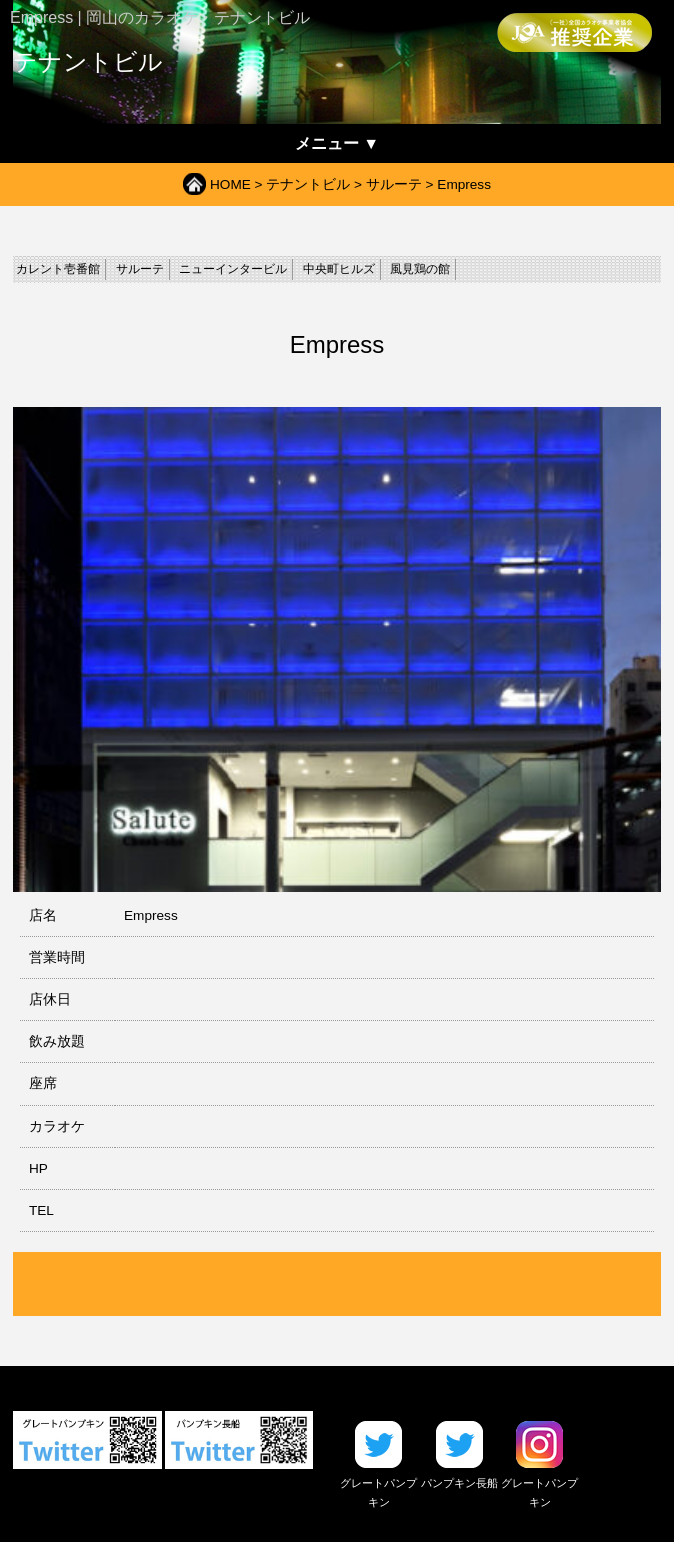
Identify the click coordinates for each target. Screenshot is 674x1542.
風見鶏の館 (420, 269)
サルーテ (394, 184)
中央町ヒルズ (339, 269)
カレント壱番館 (58, 269)
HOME (230, 184)
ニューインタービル (233, 269)
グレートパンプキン (378, 1483)
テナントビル (308, 184)
